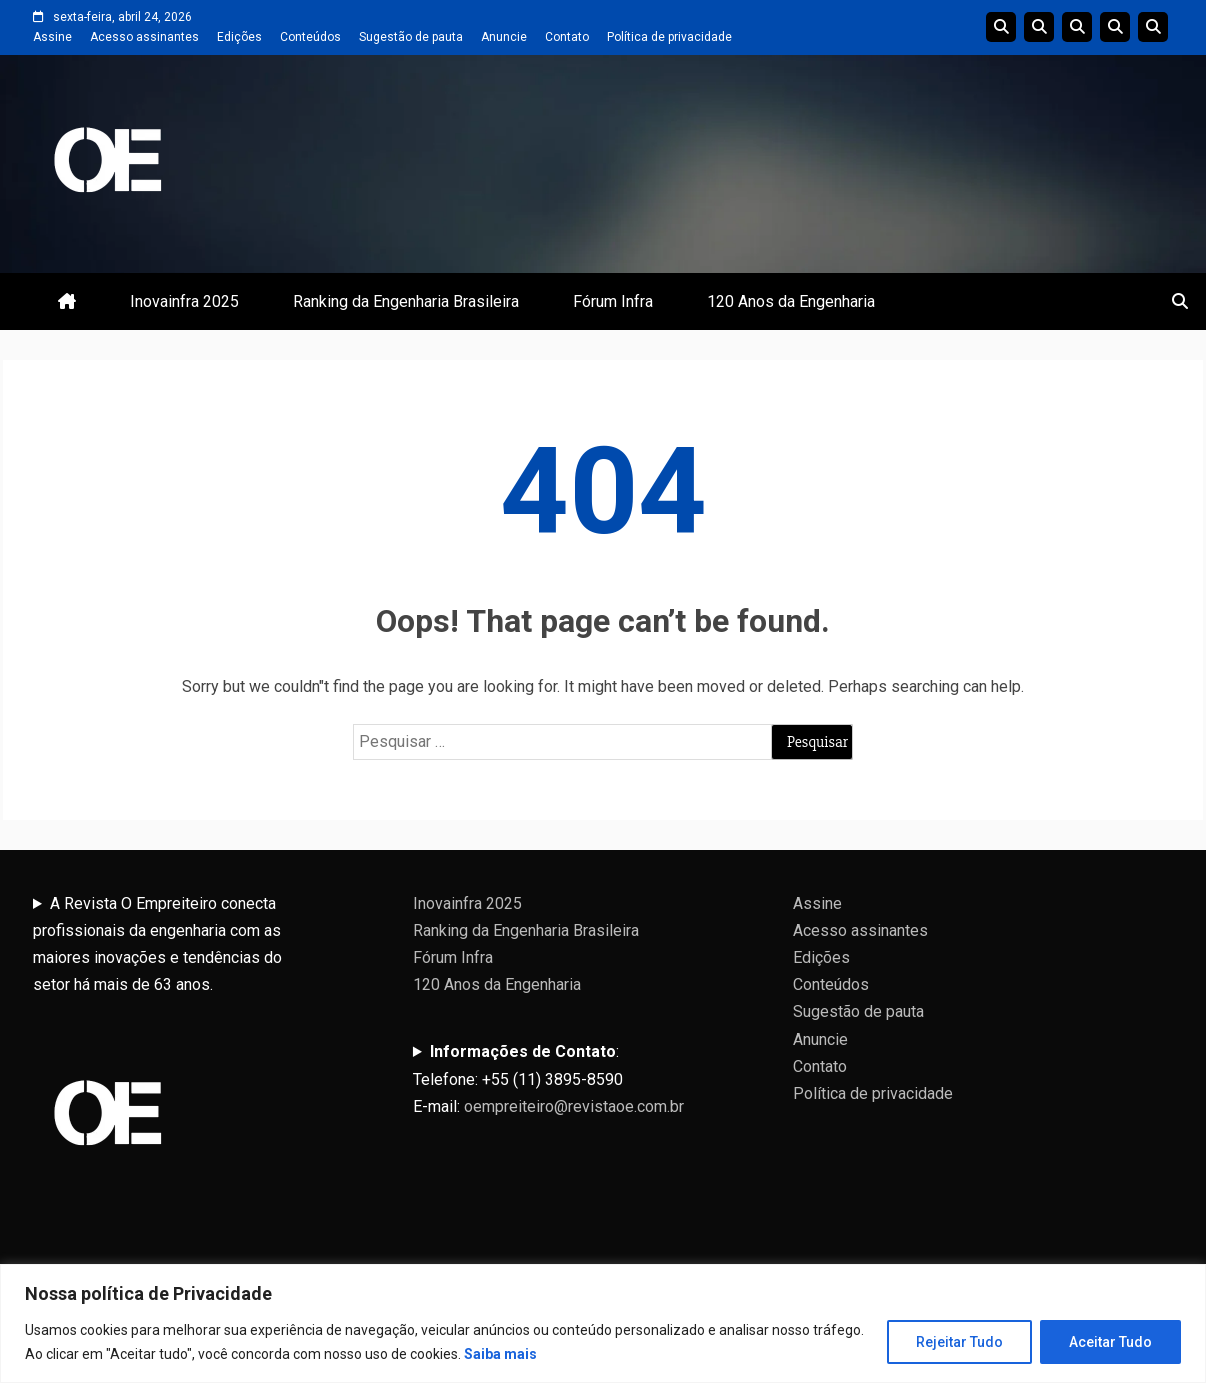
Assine (52, 37)
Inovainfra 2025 (184, 301)
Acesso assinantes (144, 37)
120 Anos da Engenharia (791, 301)
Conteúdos (310, 37)
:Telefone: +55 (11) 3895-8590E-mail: (548, 1078)
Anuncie (504, 37)
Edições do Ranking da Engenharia (1077, 27)
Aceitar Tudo (1110, 1342)
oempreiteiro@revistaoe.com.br (574, 1106)
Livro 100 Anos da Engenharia (1153, 27)
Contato (567, 37)
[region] (603, 1323)
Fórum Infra (613, 301)
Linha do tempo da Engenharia (1039, 27)
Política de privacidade (669, 37)
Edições (239, 37)
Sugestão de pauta (411, 37)
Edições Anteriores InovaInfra (1115, 27)
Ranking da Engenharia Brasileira (406, 301)
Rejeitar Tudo (959, 1342)
